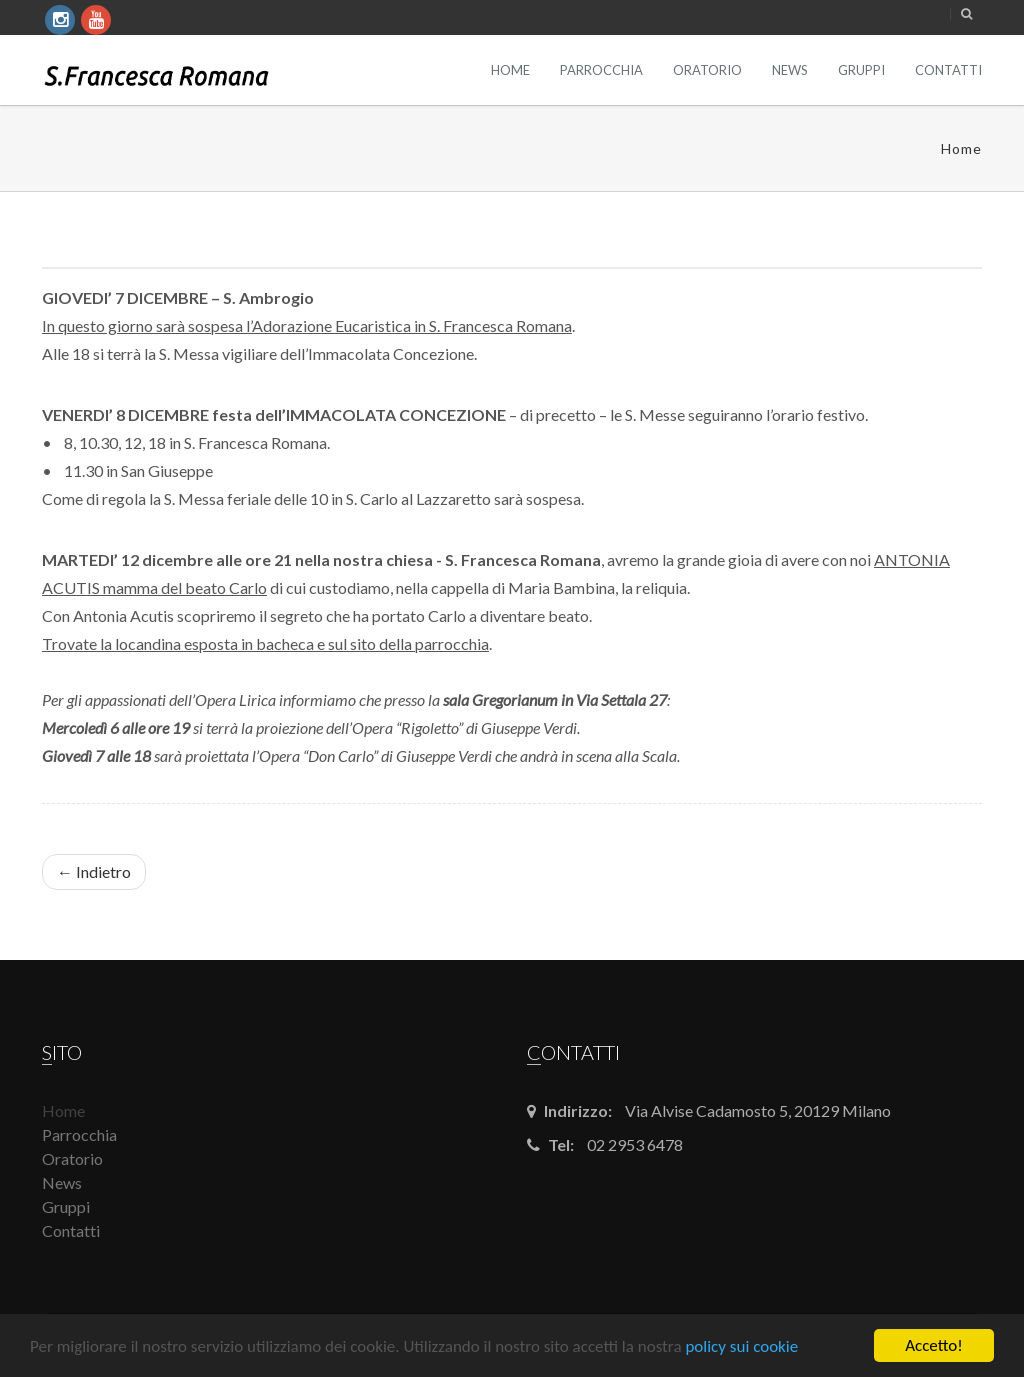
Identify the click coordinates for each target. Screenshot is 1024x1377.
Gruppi (861, 70)
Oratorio (707, 70)
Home (510, 70)
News (790, 70)
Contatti (948, 70)
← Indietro (94, 871)
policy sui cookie (741, 1346)
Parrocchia (601, 70)
